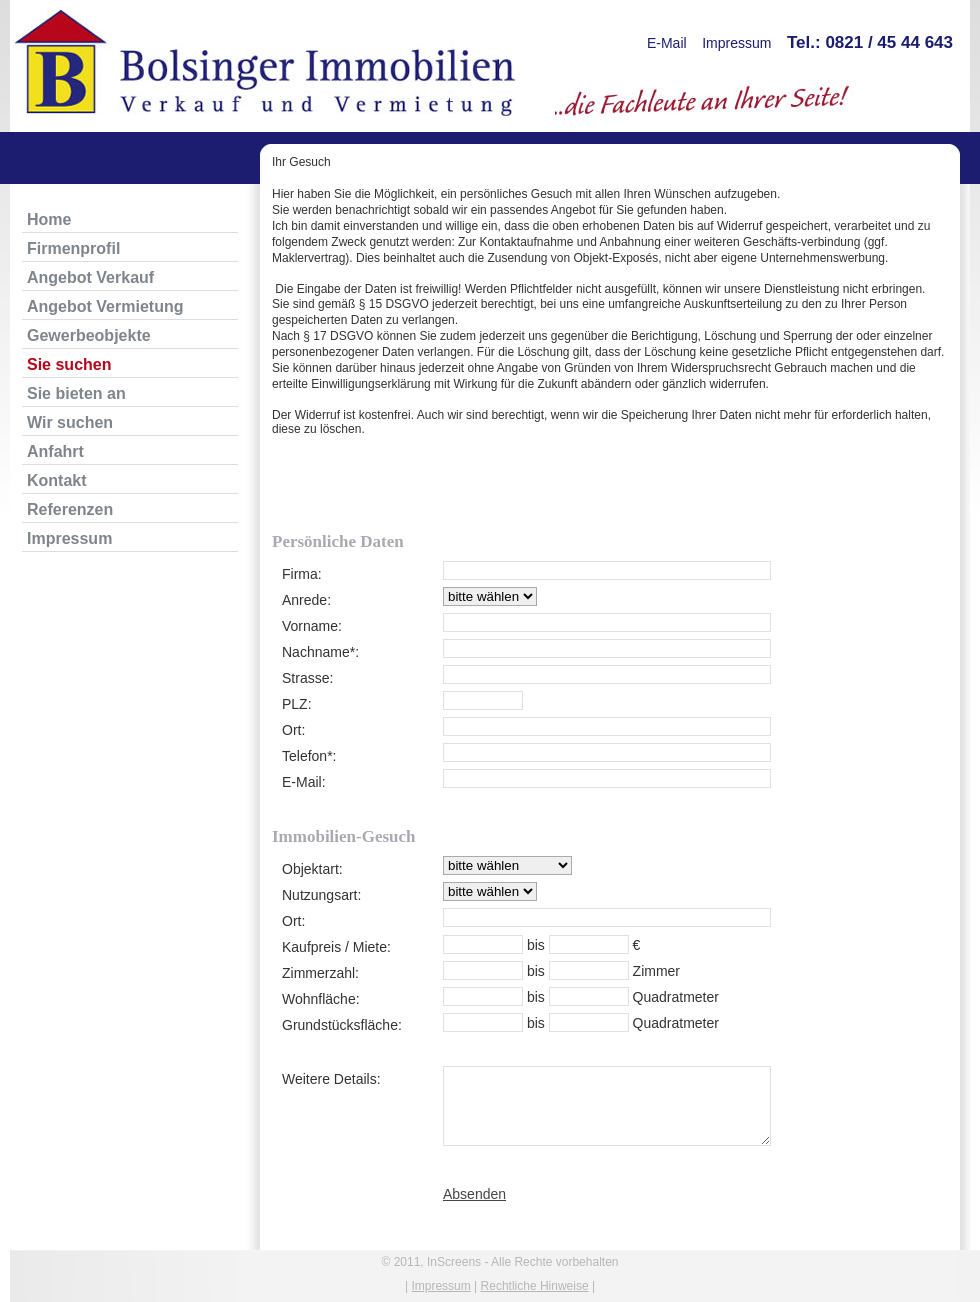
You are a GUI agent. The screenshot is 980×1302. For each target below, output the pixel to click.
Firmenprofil (73, 248)
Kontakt (57, 480)
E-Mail (667, 43)
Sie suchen (69, 364)
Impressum (736, 43)
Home (49, 219)
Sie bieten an (76, 393)
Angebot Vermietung (105, 306)
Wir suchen (70, 422)
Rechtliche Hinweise (535, 1286)
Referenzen (70, 509)
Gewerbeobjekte (89, 335)
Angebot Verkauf (90, 277)
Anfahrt (55, 451)
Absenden (474, 1194)
